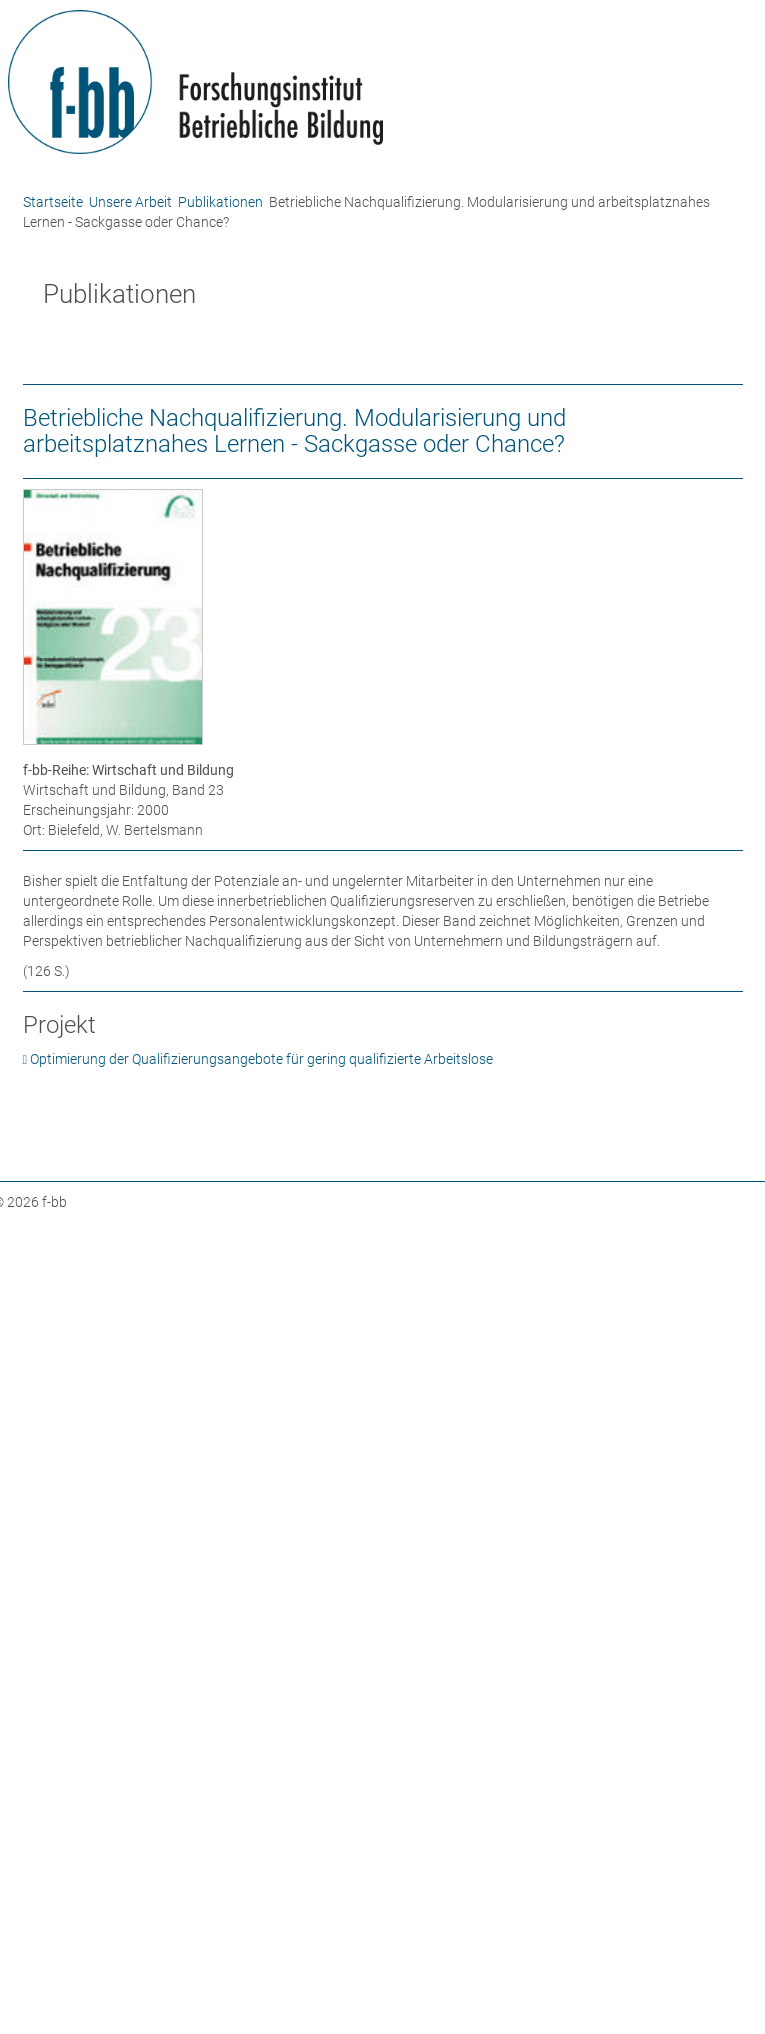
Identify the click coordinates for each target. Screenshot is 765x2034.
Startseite (53, 202)
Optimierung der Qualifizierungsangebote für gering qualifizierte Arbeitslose (261, 1059)
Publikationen (220, 202)
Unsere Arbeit (130, 202)
